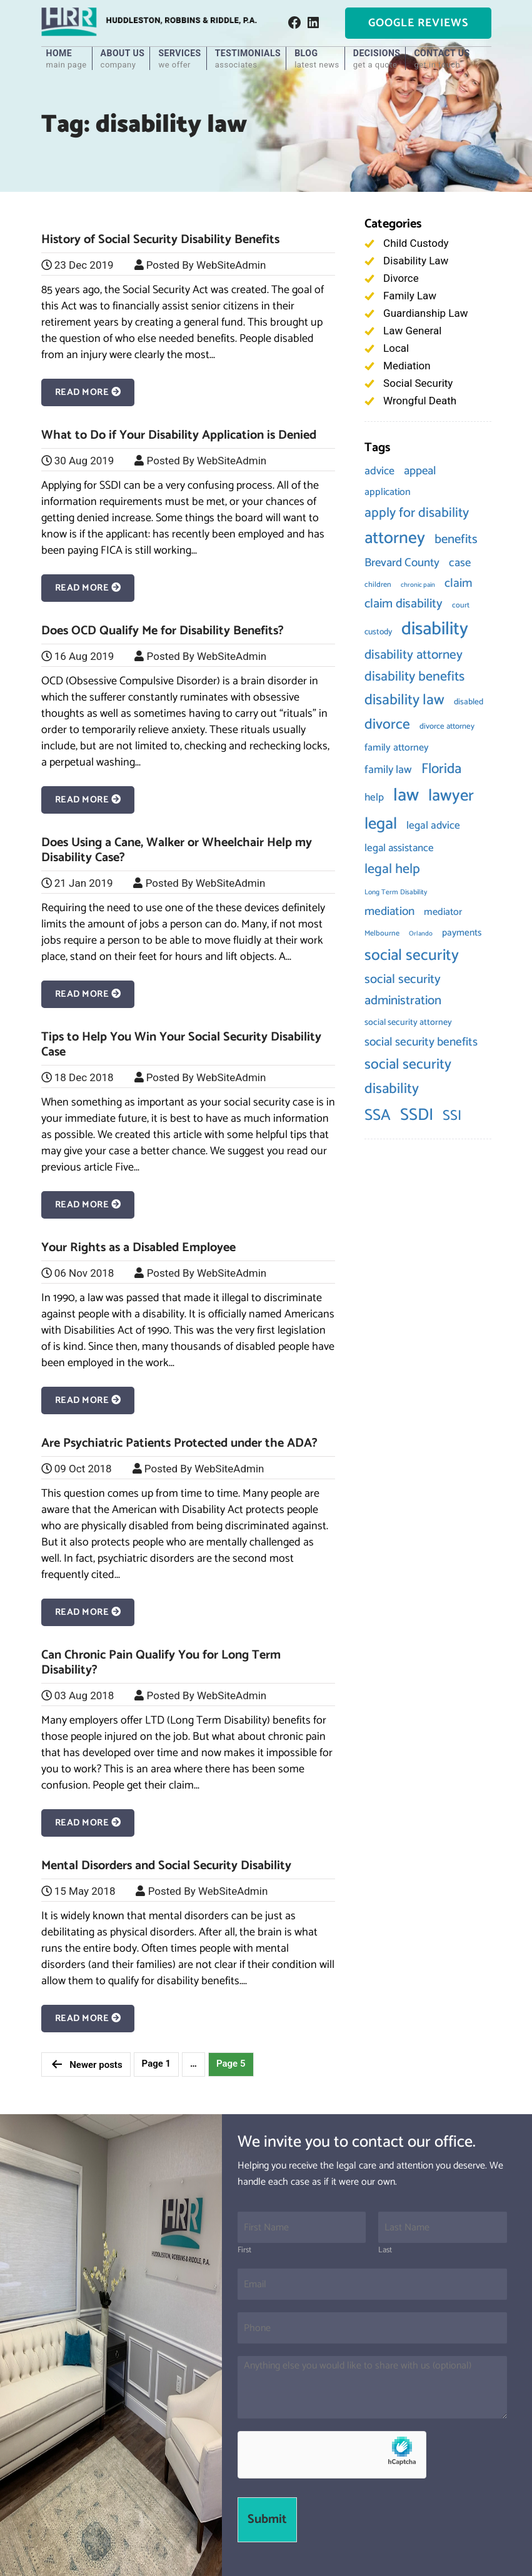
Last (385, 2250)
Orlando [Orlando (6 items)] (421, 933)
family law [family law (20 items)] (388, 770)
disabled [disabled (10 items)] (468, 702)
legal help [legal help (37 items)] (392, 869)
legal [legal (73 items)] (380, 824)
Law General (412, 330)
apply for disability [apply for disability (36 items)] (416, 513)
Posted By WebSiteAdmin (206, 265)
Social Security (418, 383)
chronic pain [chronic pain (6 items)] (418, 585)
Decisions (377, 59)
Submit (267, 2519)
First (244, 2250)
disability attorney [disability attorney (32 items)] (413, 655)
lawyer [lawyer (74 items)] (451, 795)
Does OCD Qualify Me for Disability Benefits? (162, 631)
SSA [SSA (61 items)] (377, 1115)
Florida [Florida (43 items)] (441, 769)
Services (179, 59)
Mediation (407, 365)
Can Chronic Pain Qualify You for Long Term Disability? (161, 1662)
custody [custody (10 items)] (378, 632)
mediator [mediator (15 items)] (443, 912)
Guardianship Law (425, 313)
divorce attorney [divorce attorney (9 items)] (446, 726)
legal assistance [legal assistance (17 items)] (399, 848)
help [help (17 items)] (374, 797)
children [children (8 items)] (377, 585)
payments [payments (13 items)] (461, 933)
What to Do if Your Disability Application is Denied (178, 435)
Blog (316, 59)
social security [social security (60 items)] (411, 955)
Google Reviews (418, 23)
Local (396, 348)
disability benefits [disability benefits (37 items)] (414, 677)
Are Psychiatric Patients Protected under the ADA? (179, 1443)
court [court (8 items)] (460, 605)
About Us (123, 59)
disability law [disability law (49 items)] (404, 700)
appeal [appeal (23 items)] (420, 471)
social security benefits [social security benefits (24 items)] (421, 1042)
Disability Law (415, 260)
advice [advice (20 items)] (379, 471)
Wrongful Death (419, 400)
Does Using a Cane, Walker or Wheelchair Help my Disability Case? (176, 850)
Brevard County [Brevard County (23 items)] (401, 562)
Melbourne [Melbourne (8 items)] (381, 933)
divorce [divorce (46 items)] (387, 724)
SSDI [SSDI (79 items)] (416, 1115)
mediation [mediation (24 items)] (389, 911)
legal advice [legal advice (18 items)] (433, 825)
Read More (88, 392)
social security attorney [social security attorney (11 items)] (408, 1022)
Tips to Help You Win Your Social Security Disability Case (181, 1044)
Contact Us (441, 59)
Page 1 (156, 2063)
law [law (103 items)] (406, 796)
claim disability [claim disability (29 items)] (403, 604)
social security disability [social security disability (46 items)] (407, 1076)
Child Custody (415, 243)
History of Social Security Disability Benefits (160, 239)
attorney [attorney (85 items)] (394, 538)
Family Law (409, 295)
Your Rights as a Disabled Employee (138, 1247)
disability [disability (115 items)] (434, 629)
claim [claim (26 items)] (458, 583)
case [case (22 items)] (460, 563)
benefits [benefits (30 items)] (456, 539)
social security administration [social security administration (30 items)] (402, 990)
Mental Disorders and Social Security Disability (166, 1865)
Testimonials (248, 59)
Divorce (401, 278)
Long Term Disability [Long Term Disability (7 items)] (395, 892)
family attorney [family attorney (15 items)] (396, 747)
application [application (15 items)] (387, 492)
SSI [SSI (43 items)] (452, 1115)
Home (66, 59)
